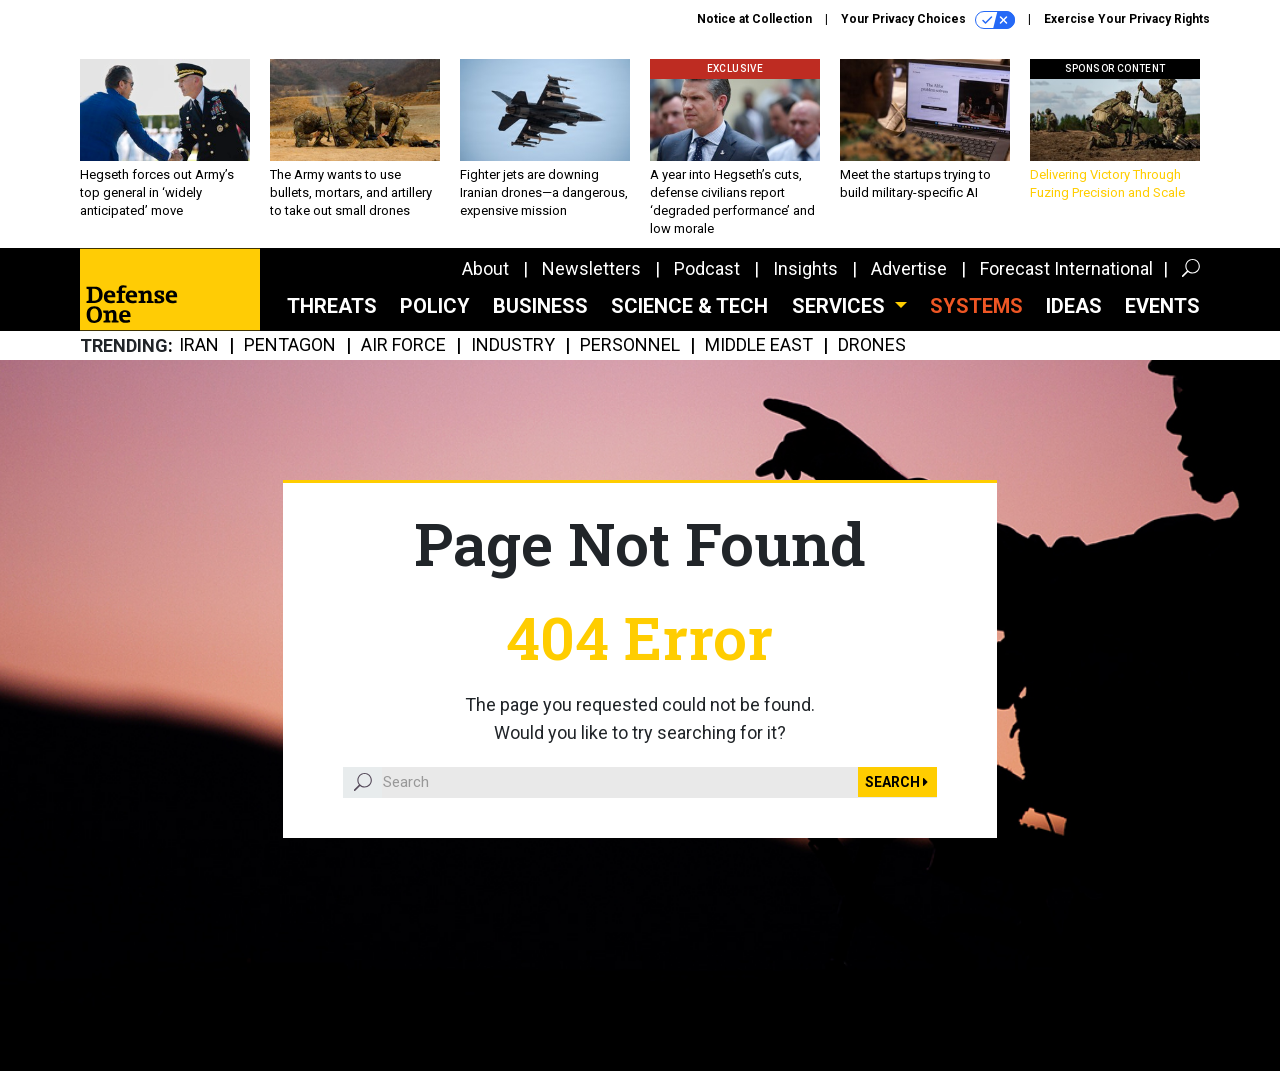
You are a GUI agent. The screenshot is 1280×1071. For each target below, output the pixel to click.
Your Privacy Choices (928, 20)
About (485, 268)
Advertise (909, 268)
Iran (199, 345)
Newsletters (591, 268)
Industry (513, 345)
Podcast (707, 268)
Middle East (759, 345)
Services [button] (841, 306)
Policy (435, 306)
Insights (805, 268)
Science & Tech (689, 306)
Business (540, 306)
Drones (872, 345)
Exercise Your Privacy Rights (1127, 19)
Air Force (403, 345)
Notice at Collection (754, 19)
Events (1162, 306)
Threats (332, 306)
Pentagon (290, 345)
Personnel (630, 345)
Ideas (1074, 306)
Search (896, 782)
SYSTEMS (976, 306)
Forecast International (1066, 268)
